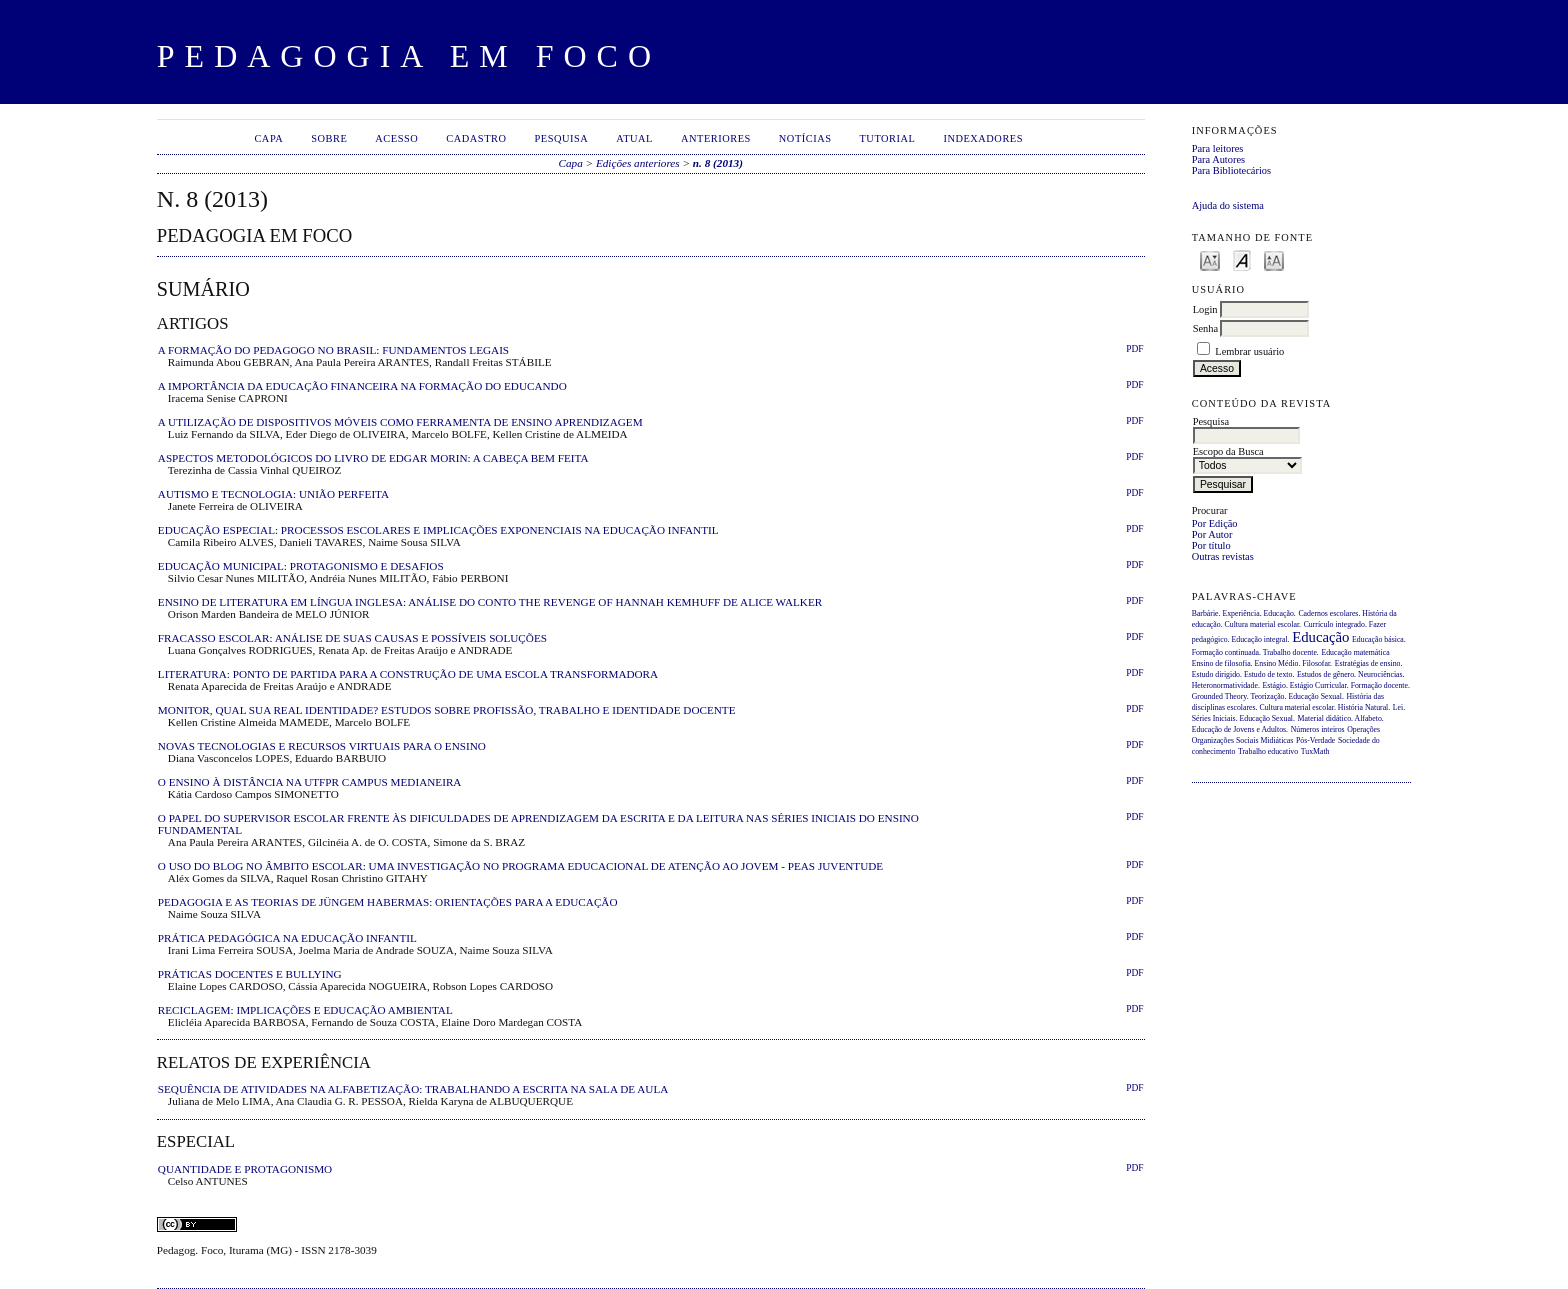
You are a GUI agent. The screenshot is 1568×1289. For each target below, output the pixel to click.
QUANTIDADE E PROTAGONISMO (245, 1169)
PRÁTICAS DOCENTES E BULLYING (250, 974)
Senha (1205, 328)
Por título (1211, 545)
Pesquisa (561, 138)
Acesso (396, 138)
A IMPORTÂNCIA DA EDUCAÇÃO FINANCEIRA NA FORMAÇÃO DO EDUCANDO (362, 386)
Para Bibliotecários (1231, 170)
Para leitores (1218, 148)
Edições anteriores (638, 163)
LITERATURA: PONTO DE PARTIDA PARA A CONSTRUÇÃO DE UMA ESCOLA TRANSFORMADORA (408, 674)
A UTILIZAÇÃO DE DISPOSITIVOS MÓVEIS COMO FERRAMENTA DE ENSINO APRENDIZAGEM (400, 422)
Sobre (329, 138)
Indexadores (983, 138)
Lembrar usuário (1249, 351)
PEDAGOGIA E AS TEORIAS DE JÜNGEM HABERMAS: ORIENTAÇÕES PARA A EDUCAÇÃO (388, 902)
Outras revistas (1223, 556)
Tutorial (887, 138)
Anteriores (716, 138)
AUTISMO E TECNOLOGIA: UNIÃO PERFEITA (273, 494)
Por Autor (1212, 534)
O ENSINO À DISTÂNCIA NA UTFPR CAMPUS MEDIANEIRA (310, 782)
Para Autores (1218, 159)
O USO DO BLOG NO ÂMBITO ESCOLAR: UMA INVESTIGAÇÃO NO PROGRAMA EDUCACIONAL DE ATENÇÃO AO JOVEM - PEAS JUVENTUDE (520, 866)
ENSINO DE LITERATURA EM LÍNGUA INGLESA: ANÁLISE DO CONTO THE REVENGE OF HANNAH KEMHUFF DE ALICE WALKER (490, 602)
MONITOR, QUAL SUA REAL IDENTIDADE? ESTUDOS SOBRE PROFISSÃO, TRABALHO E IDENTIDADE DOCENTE (447, 710)
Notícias (805, 138)
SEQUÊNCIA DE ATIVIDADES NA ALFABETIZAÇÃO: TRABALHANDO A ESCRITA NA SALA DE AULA (413, 1089)
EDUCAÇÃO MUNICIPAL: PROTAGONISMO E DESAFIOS (301, 566)
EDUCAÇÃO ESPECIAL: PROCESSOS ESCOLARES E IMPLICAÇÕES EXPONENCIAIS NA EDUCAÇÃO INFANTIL (438, 530)
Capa (268, 138)
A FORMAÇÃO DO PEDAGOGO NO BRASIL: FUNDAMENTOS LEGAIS (333, 350)
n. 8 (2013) (718, 163)
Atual (634, 138)
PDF (1134, 349)
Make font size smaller (1210, 259)
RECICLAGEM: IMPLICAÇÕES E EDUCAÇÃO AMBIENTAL (305, 1010)
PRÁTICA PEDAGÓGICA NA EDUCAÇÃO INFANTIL (287, 938)
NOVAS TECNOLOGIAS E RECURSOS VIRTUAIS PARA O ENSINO (322, 746)
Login (1205, 309)
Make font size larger (1274, 259)
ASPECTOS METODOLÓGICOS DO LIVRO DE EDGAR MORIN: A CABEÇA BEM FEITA (373, 458)
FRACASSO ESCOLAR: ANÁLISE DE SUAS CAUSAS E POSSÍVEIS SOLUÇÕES (352, 638)
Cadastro (476, 138)
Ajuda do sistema (1228, 205)
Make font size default (1242, 259)
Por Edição (1215, 523)
